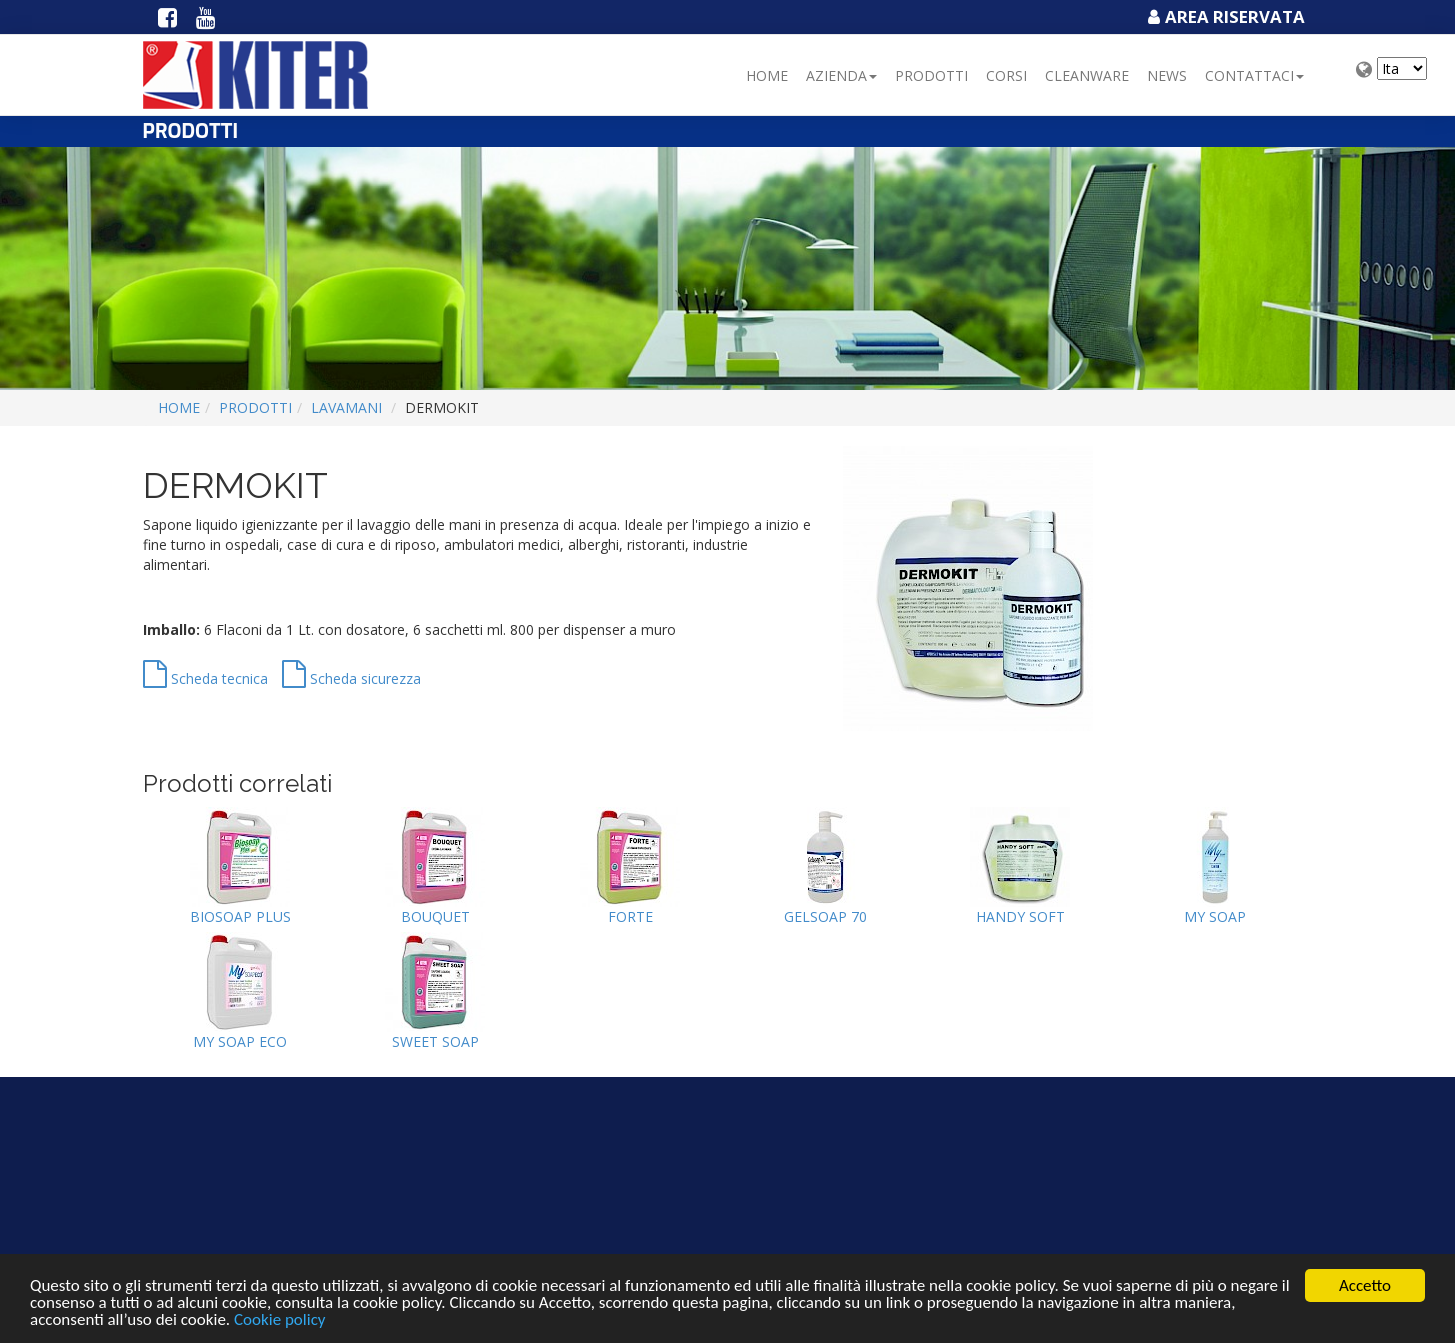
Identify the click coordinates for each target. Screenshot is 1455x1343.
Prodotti (931, 75)
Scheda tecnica (205, 678)
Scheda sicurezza (351, 678)
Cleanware (1087, 75)
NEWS (1167, 75)
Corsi (1006, 75)
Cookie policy (280, 1320)
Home (767, 75)
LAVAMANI (346, 407)
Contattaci (1254, 75)
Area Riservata (1224, 16)
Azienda (841, 75)
